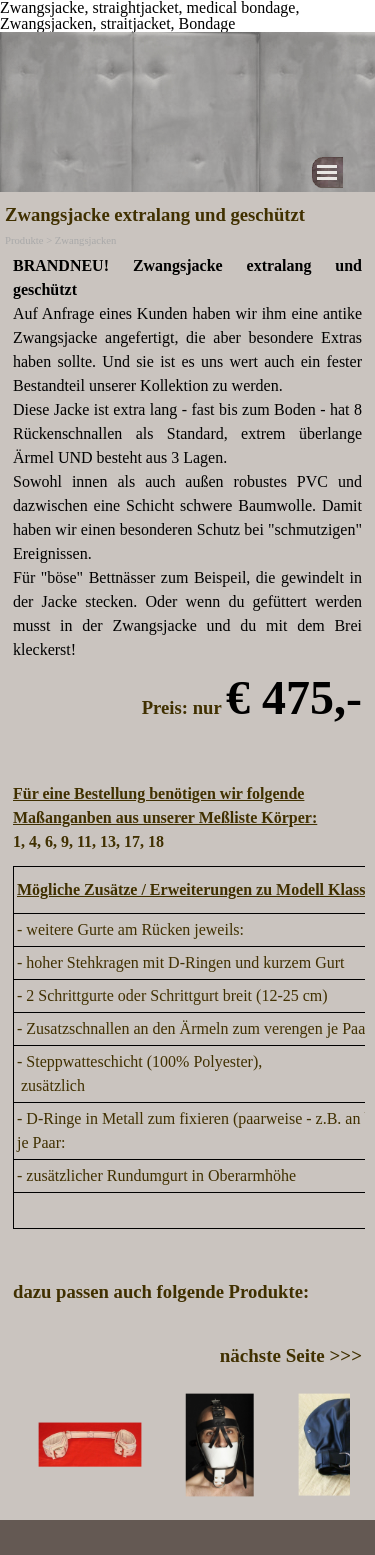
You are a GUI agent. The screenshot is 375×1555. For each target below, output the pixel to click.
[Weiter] (353, 1445)
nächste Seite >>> (291, 1355)
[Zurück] (22, 1445)
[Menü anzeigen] (327, 172)
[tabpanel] (187, 554)
